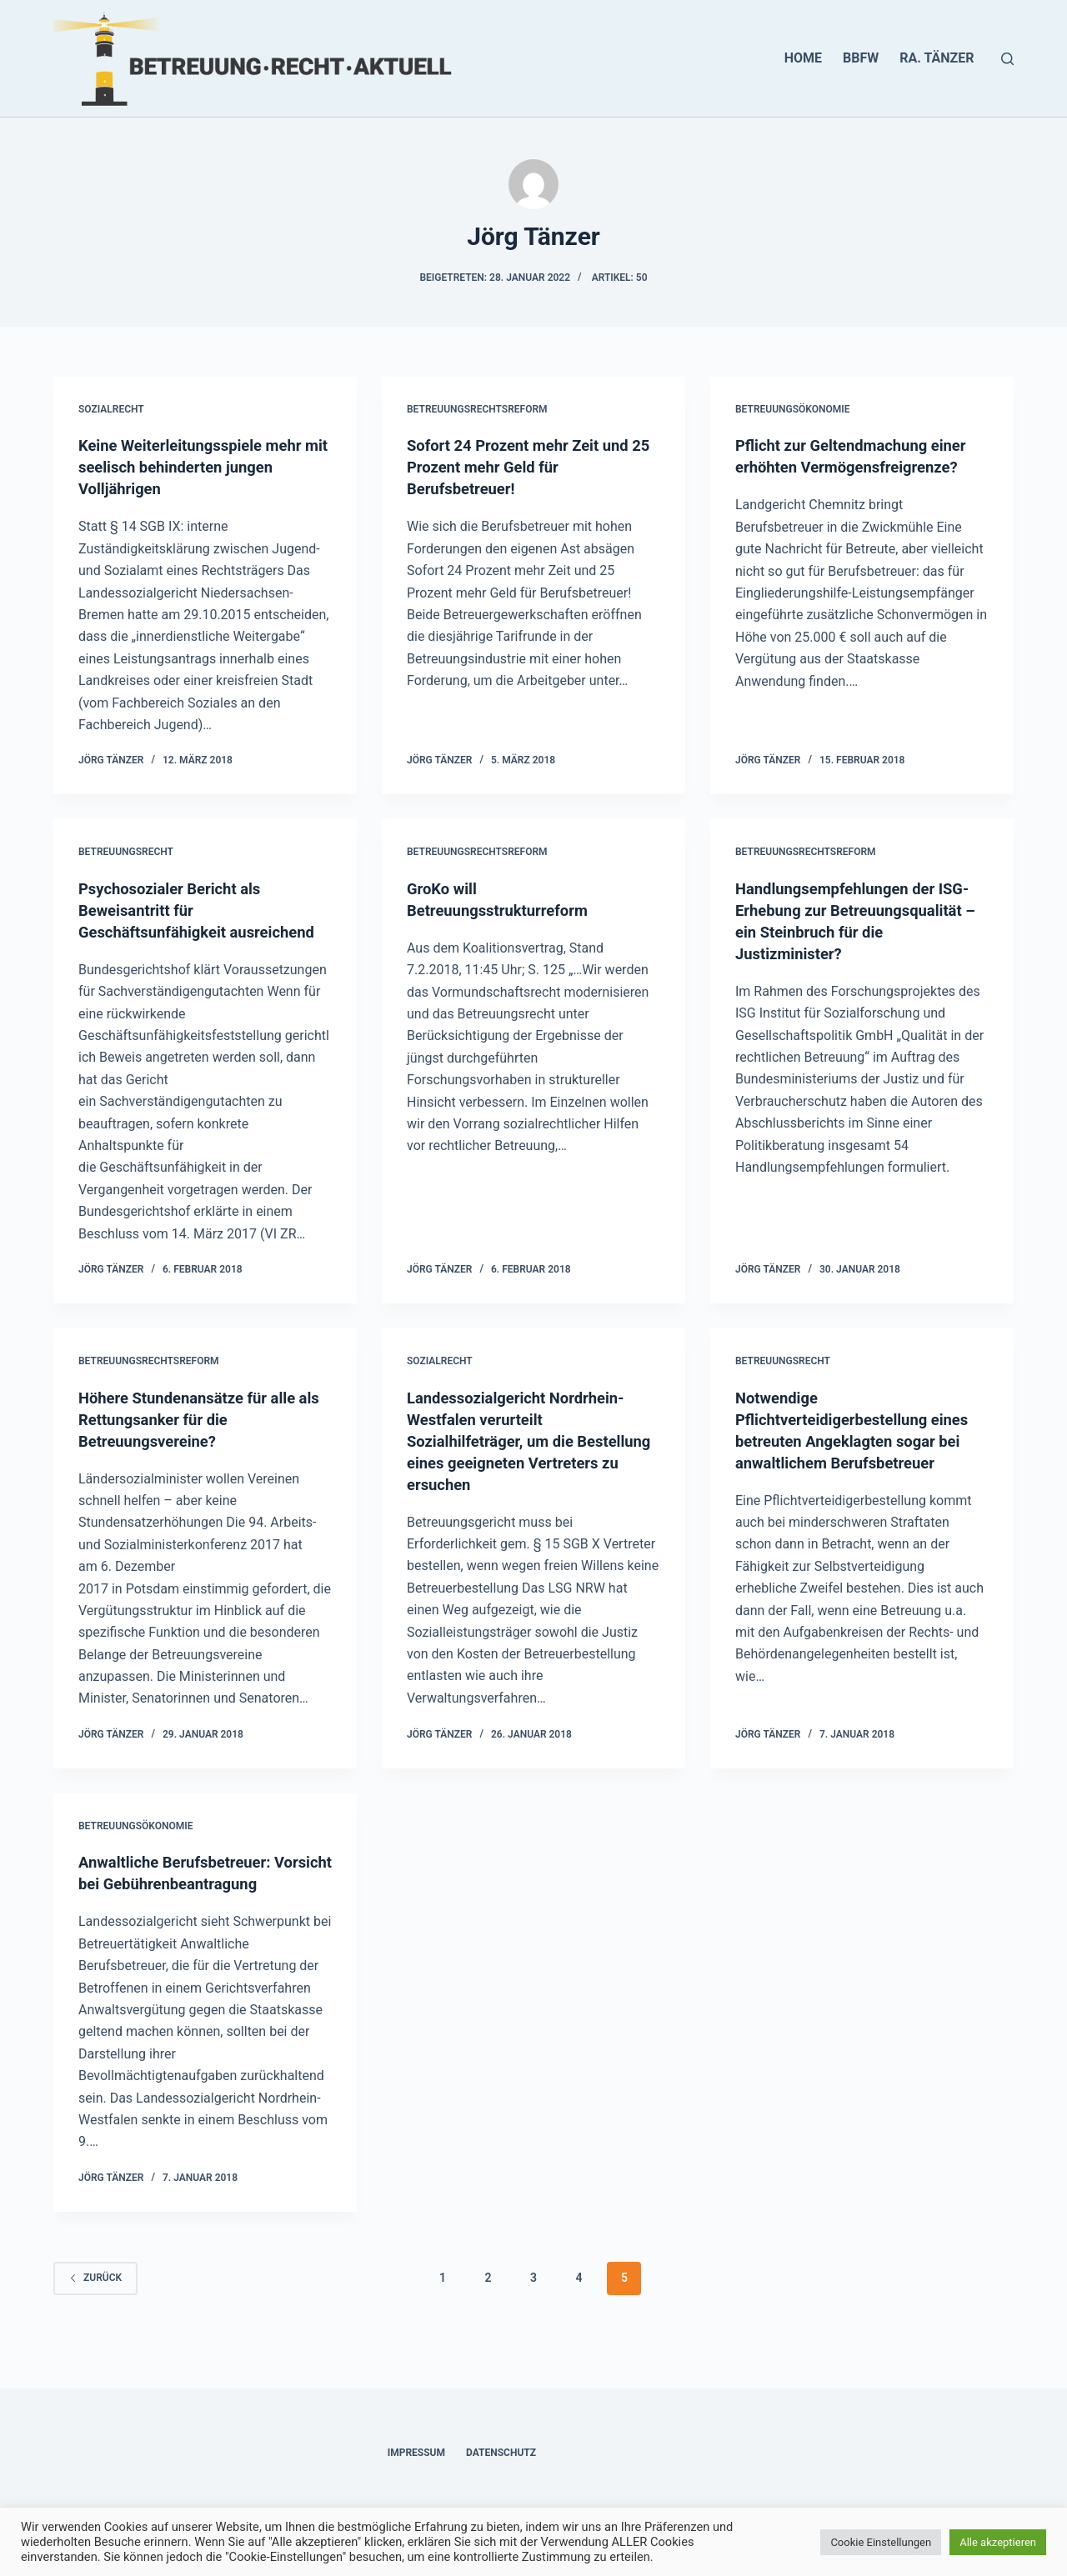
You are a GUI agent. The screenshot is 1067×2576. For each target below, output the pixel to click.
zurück (95, 2321)
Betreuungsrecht (125, 852)
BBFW (861, 58)
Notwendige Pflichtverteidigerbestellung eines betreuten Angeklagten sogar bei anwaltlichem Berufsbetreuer (843, 1462)
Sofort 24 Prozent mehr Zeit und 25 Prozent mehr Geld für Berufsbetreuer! (527, 466)
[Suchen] (1007, 59)
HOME (803, 58)
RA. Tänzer (936, 58)
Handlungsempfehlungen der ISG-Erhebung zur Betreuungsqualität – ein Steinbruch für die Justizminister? (844, 931)
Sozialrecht (111, 409)
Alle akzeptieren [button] (997, 2542)
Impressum (416, 2452)
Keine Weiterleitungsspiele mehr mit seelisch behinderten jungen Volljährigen (199, 466)
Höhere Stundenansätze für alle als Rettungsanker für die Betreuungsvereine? (196, 1441)
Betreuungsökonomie (792, 409)
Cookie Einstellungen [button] (880, 2542)
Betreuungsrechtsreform (477, 409)
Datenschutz (501, 2452)
